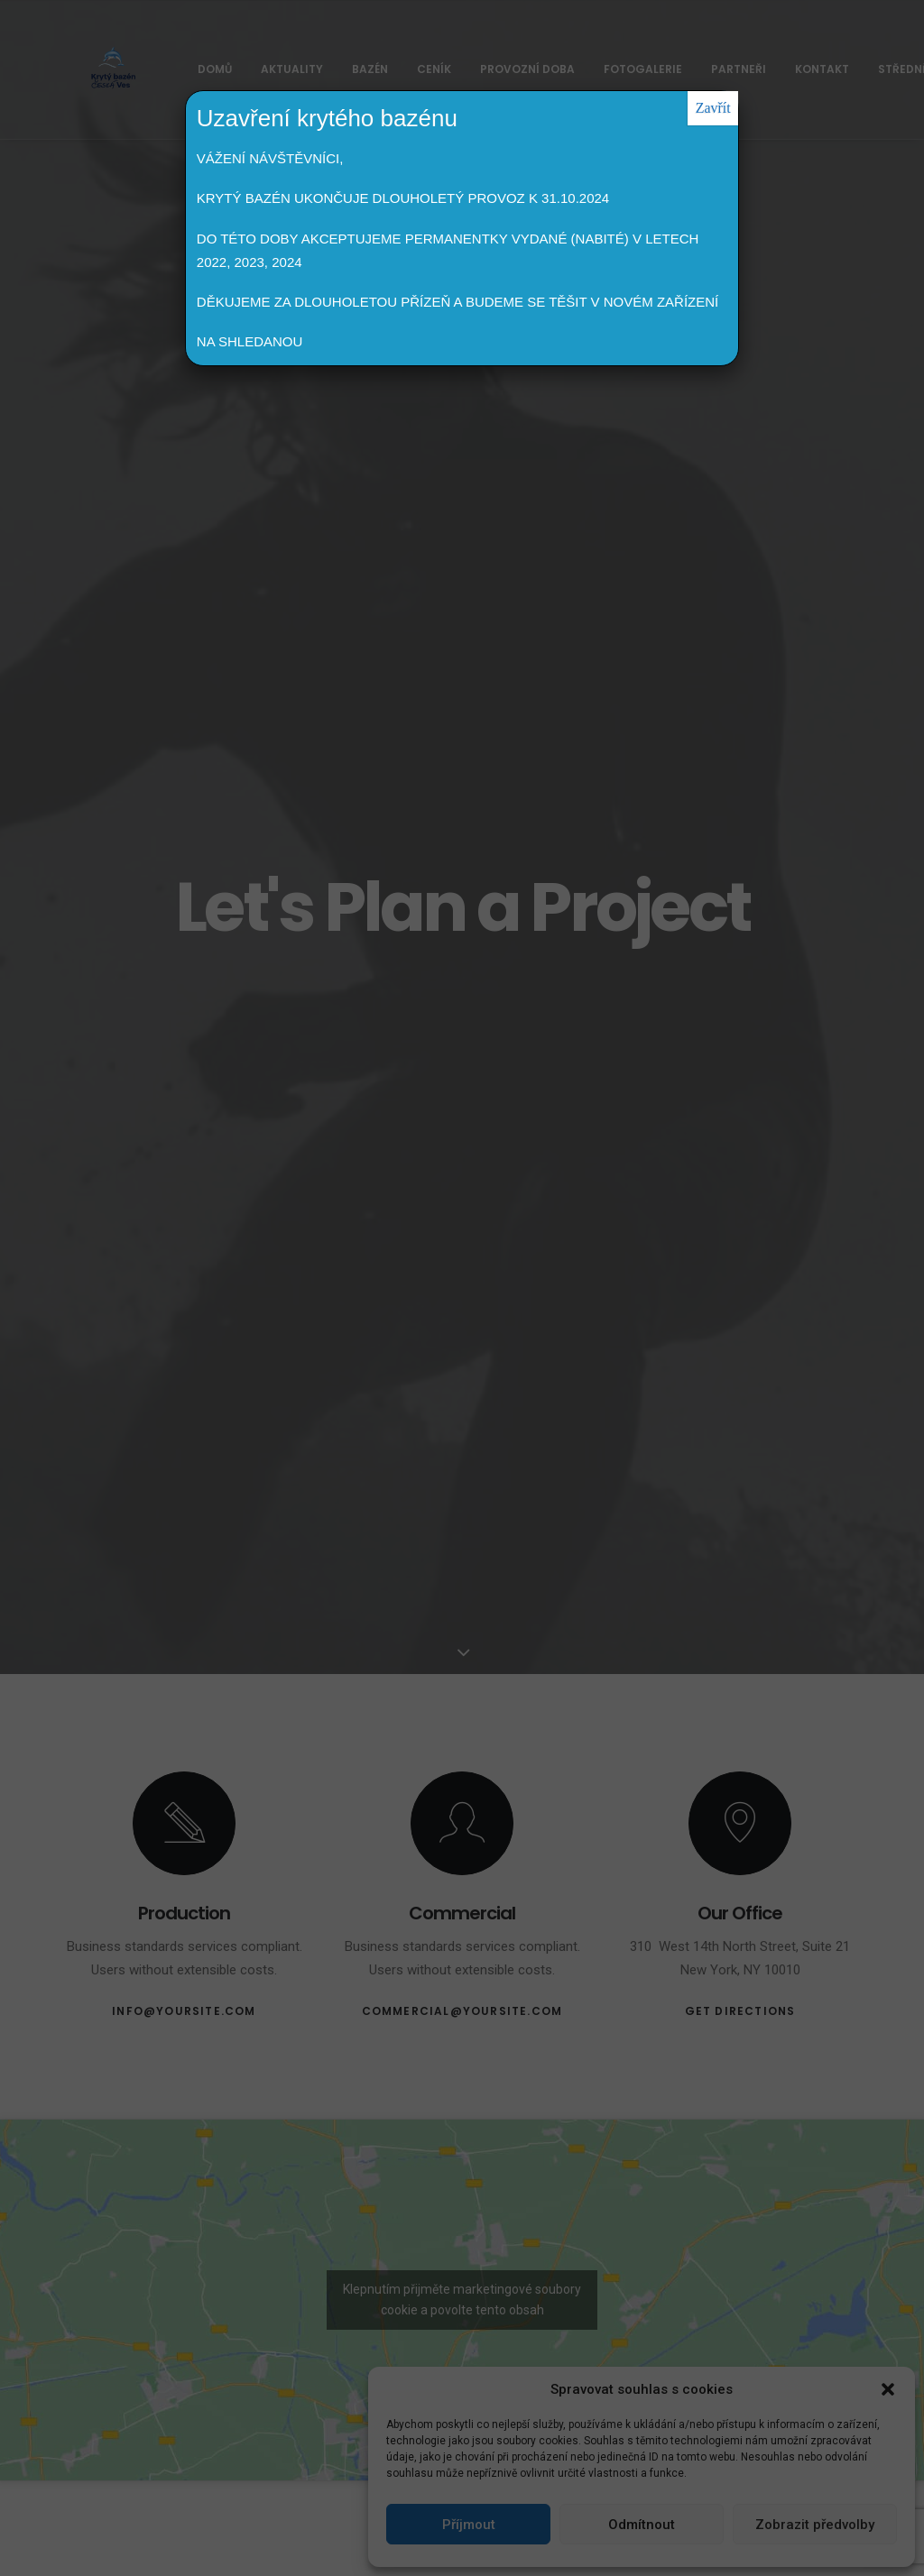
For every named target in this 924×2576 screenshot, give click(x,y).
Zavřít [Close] (713, 107)
